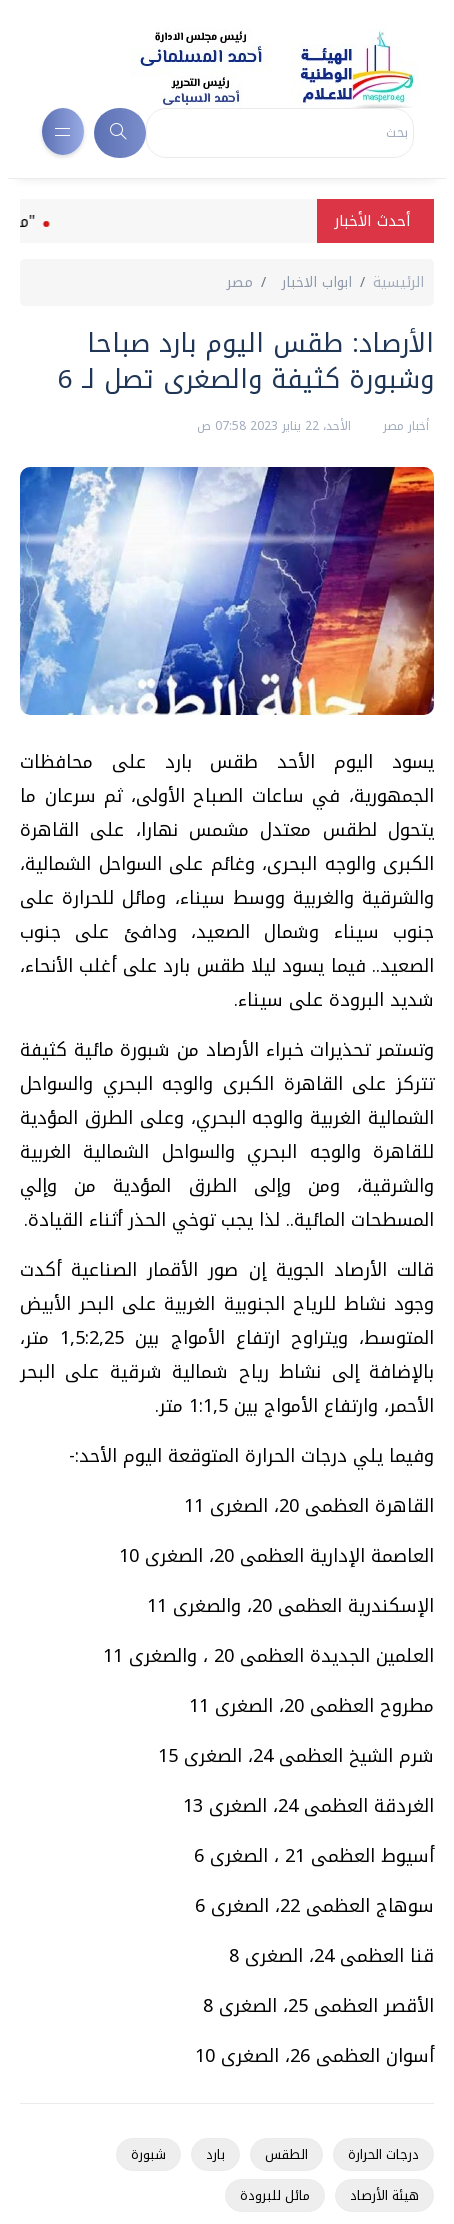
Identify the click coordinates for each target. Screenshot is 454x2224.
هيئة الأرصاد (384, 2195)
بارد (215, 2154)
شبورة (148, 2154)
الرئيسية (398, 282)
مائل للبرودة (275, 2195)
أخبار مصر (404, 426)
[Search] (280, 133)
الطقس (286, 2154)
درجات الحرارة (383, 2154)
